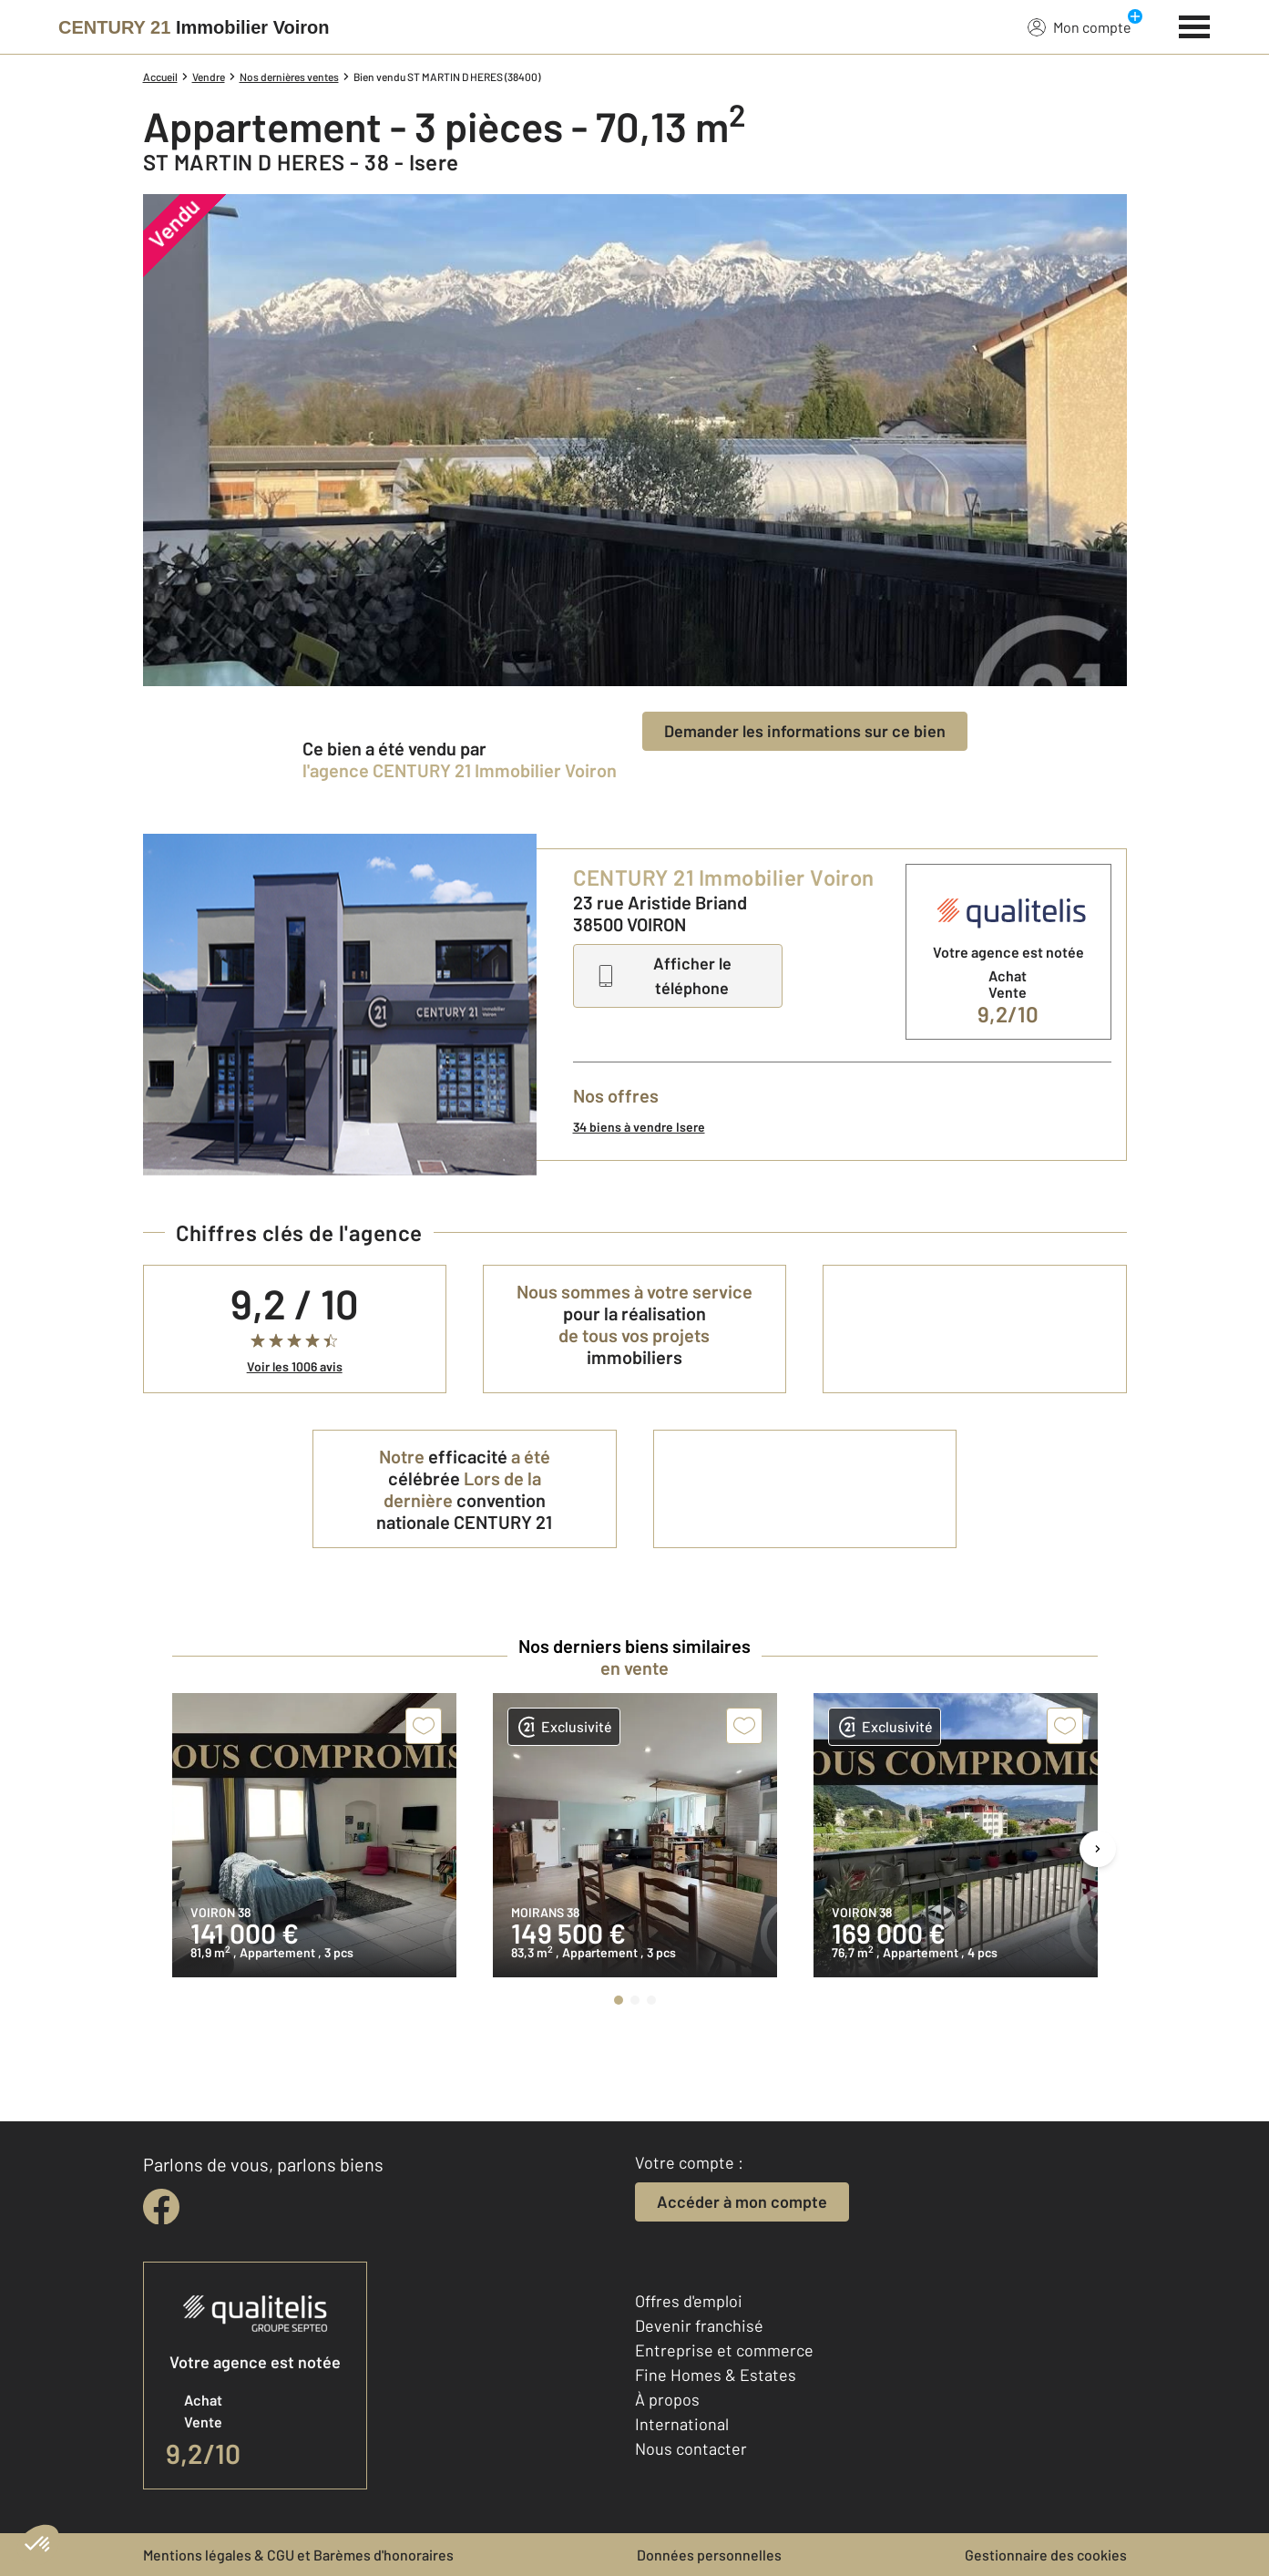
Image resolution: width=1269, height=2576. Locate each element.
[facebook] (161, 2207)
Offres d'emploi (688, 2301)
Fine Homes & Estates (715, 2375)
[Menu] (1195, 24)
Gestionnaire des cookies (1046, 2554)
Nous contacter (691, 2448)
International (682, 2424)
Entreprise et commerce (724, 2350)
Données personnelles (709, 2554)
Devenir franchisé (699, 2325)
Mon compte (1079, 26)
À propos (667, 2399)
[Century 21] (193, 27)
